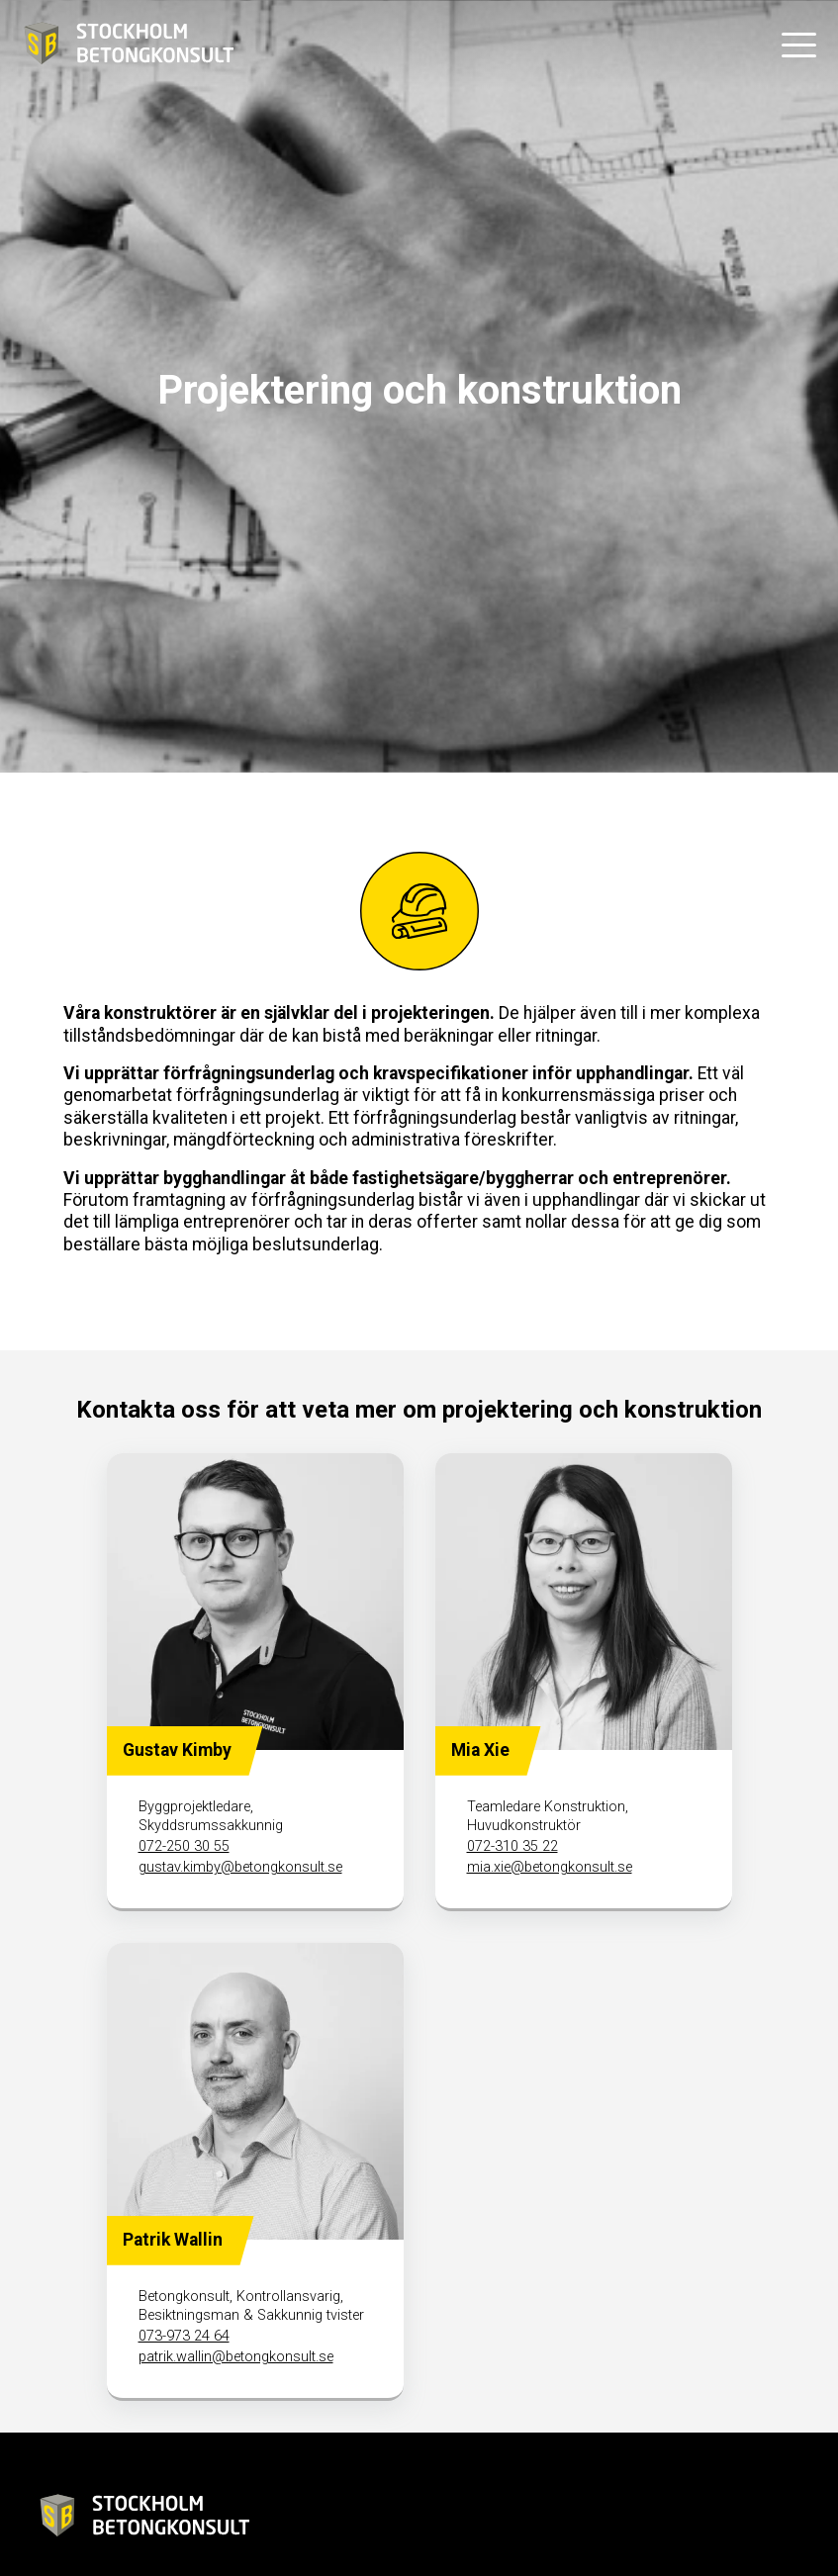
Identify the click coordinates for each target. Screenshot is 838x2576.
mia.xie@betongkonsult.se (549, 1867)
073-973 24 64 (184, 2336)
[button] (798, 44)
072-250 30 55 (184, 1846)
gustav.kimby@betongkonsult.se (240, 1867)
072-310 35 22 (512, 1846)
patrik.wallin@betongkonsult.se (236, 2356)
